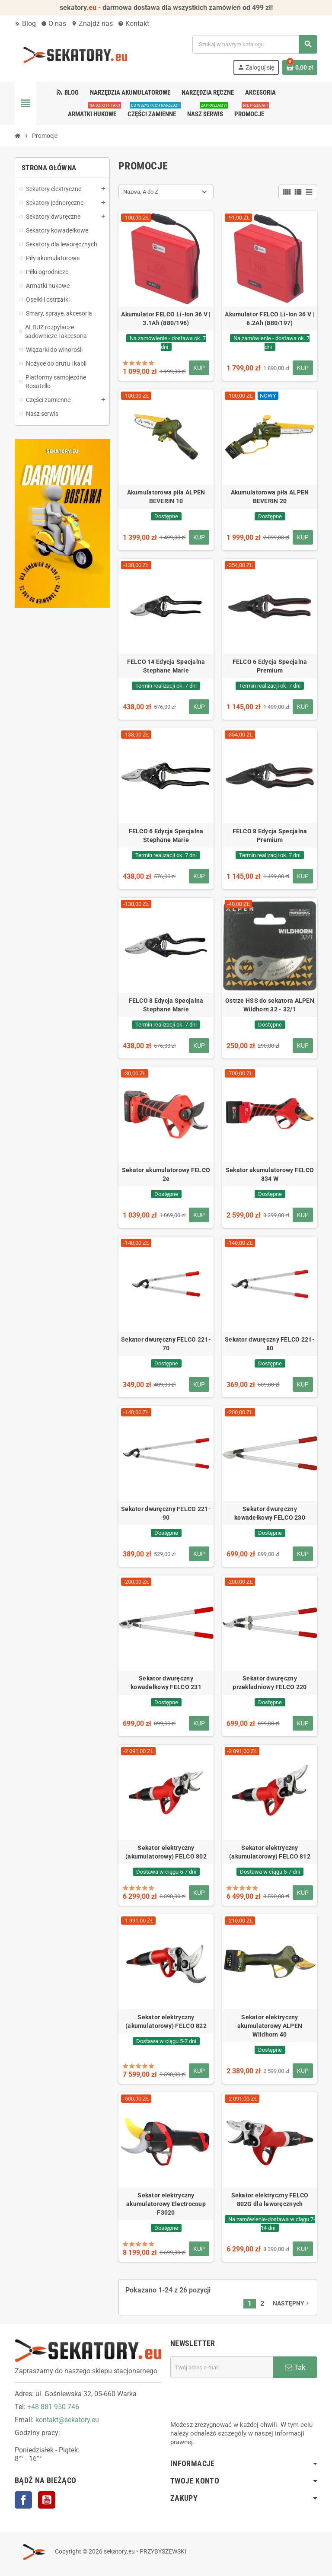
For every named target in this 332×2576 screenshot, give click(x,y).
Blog (25, 23)
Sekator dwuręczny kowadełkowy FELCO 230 (269, 1513)
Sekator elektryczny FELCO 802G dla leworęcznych (270, 2199)
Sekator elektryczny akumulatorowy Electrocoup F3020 (166, 2204)
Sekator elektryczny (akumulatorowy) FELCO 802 (166, 1852)
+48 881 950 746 (53, 2407)
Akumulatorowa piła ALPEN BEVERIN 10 (166, 496)
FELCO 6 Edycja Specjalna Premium (270, 666)
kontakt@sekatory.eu (67, 2420)
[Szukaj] (254, 44)
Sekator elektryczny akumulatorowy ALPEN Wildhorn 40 (269, 2026)
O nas (53, 23)
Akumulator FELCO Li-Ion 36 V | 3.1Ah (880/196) (166, 318)
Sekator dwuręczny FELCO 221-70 (166, 1344)
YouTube (46, 2500)
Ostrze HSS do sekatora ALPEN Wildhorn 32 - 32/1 (269, 1005)
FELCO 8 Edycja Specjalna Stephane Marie (166, 1005)
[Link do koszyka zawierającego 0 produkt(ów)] (299, 67)
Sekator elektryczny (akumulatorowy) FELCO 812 (269, 1852)
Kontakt (133, 23)
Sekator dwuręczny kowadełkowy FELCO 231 (166, 1682)
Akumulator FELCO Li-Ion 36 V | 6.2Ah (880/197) (269, 318)
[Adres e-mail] (221, 2367)
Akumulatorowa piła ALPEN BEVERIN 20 (270, 496)
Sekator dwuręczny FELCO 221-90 (166, 1513)
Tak (295, 2367)
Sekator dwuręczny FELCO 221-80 (270, 1344)
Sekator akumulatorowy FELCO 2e (166, 1174)
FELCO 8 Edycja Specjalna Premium (270, 835)
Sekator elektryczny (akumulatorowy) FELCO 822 (166, 2021)
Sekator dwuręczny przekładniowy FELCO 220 (269, 1682)
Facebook (23, 2500)
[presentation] (236, 2399)
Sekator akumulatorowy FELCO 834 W (270, 1174)
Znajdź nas (92, 23)
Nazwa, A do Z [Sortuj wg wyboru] (140, 191)
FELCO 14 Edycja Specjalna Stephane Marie (166, 666)
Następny (291, 2303)
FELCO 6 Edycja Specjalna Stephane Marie (166, 835)
